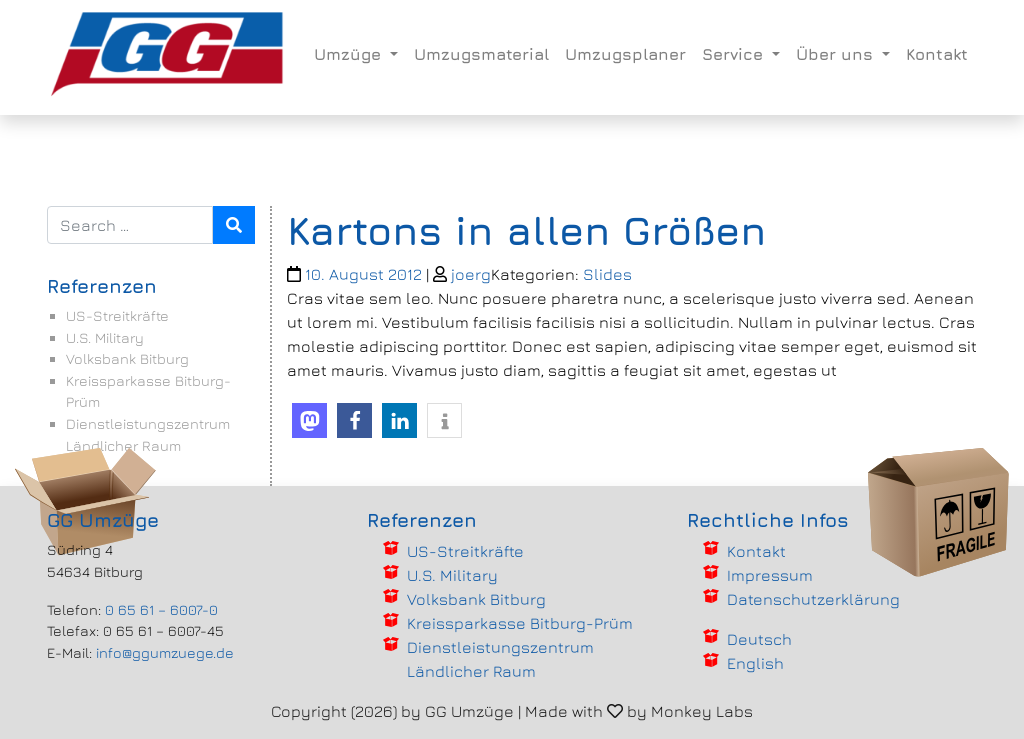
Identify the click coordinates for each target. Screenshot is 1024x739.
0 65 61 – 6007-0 (161, 609)
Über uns (837, 54)
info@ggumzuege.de (165, 652)
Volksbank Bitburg (127, 358)
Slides (607, 274)
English (755, 663)
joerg (471, 274)
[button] (309, 420)
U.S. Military (105, 337)
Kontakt (937, 54)
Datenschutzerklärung (813, 599)
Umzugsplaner (625, 54)
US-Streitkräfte (117, 315)
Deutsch (759, 639)
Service (735, 54)
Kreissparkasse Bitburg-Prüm (520, 623)
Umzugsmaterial (481, 54)
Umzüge (350, 54)
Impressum (770, 575)
